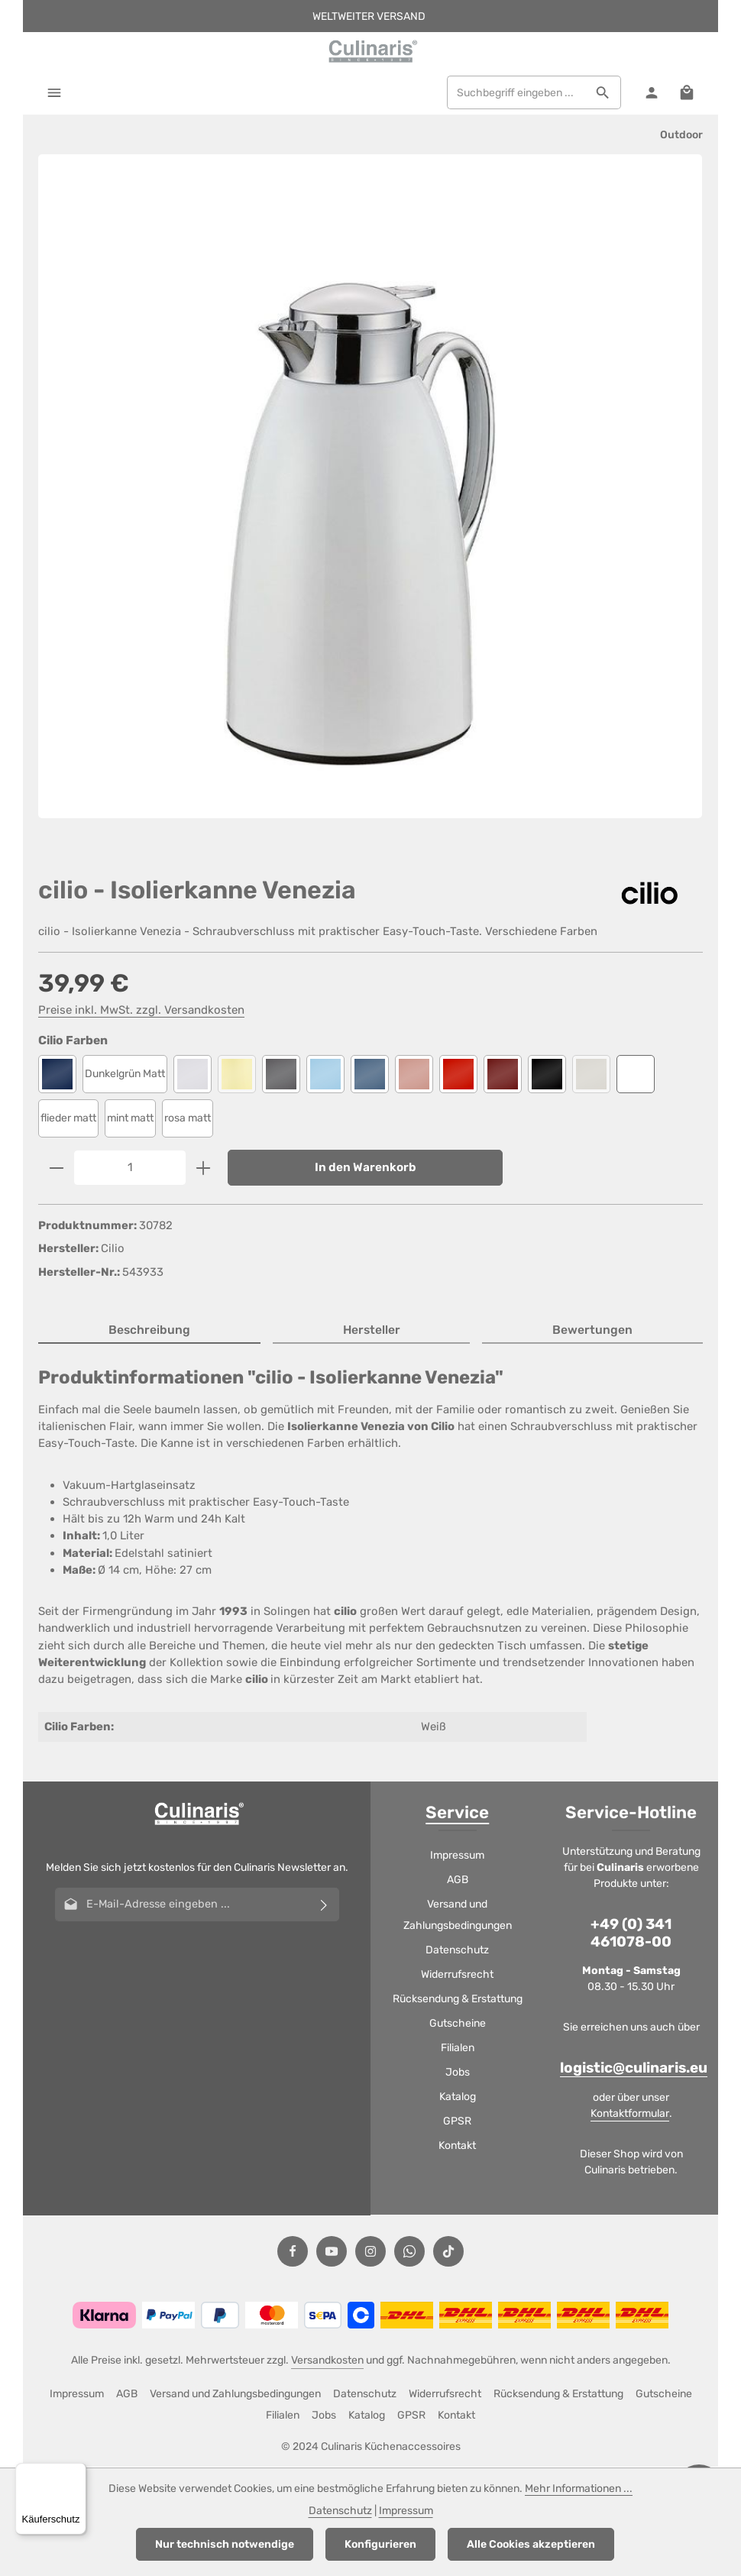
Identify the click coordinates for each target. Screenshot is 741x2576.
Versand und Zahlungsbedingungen (457, 1915)
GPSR (457, 2121)
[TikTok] (448, 2252)
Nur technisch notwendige (224, 2544)
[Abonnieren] (324, 1904)
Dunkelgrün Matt (125, 1074)
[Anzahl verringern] (56, 1168)
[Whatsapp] (409, 2252)
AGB (457, 1880)
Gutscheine (457, 2024)
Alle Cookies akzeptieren (531, 2544)
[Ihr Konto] (650, 92)
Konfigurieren (380, 2544)
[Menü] (54, 92)
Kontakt (457, 2146)
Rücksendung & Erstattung (458, 1999)
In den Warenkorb (365, 1168)
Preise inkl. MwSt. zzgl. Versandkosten (141, 1011)
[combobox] (515, 93)
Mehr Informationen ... (579, 2488)
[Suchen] (602, 93)
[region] (370, 500)
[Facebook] (292, 2252)
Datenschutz (457, 1950)
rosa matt (187, 1118)
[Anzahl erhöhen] (204, 1168)
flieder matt (68, 1118)
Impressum (457, 1855)
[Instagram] (370, 2252)
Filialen (457, 2048)
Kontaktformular (630, 2114)
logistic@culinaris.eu (633, 2069)
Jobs (457, 2072)
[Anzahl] (129, 1168)
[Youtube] (331, 2252)
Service (457, 1813)
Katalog (457, 2097)
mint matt (130, 1118)
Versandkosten (327, 2360)
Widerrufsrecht (457, 1975)
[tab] (149, 1331)
